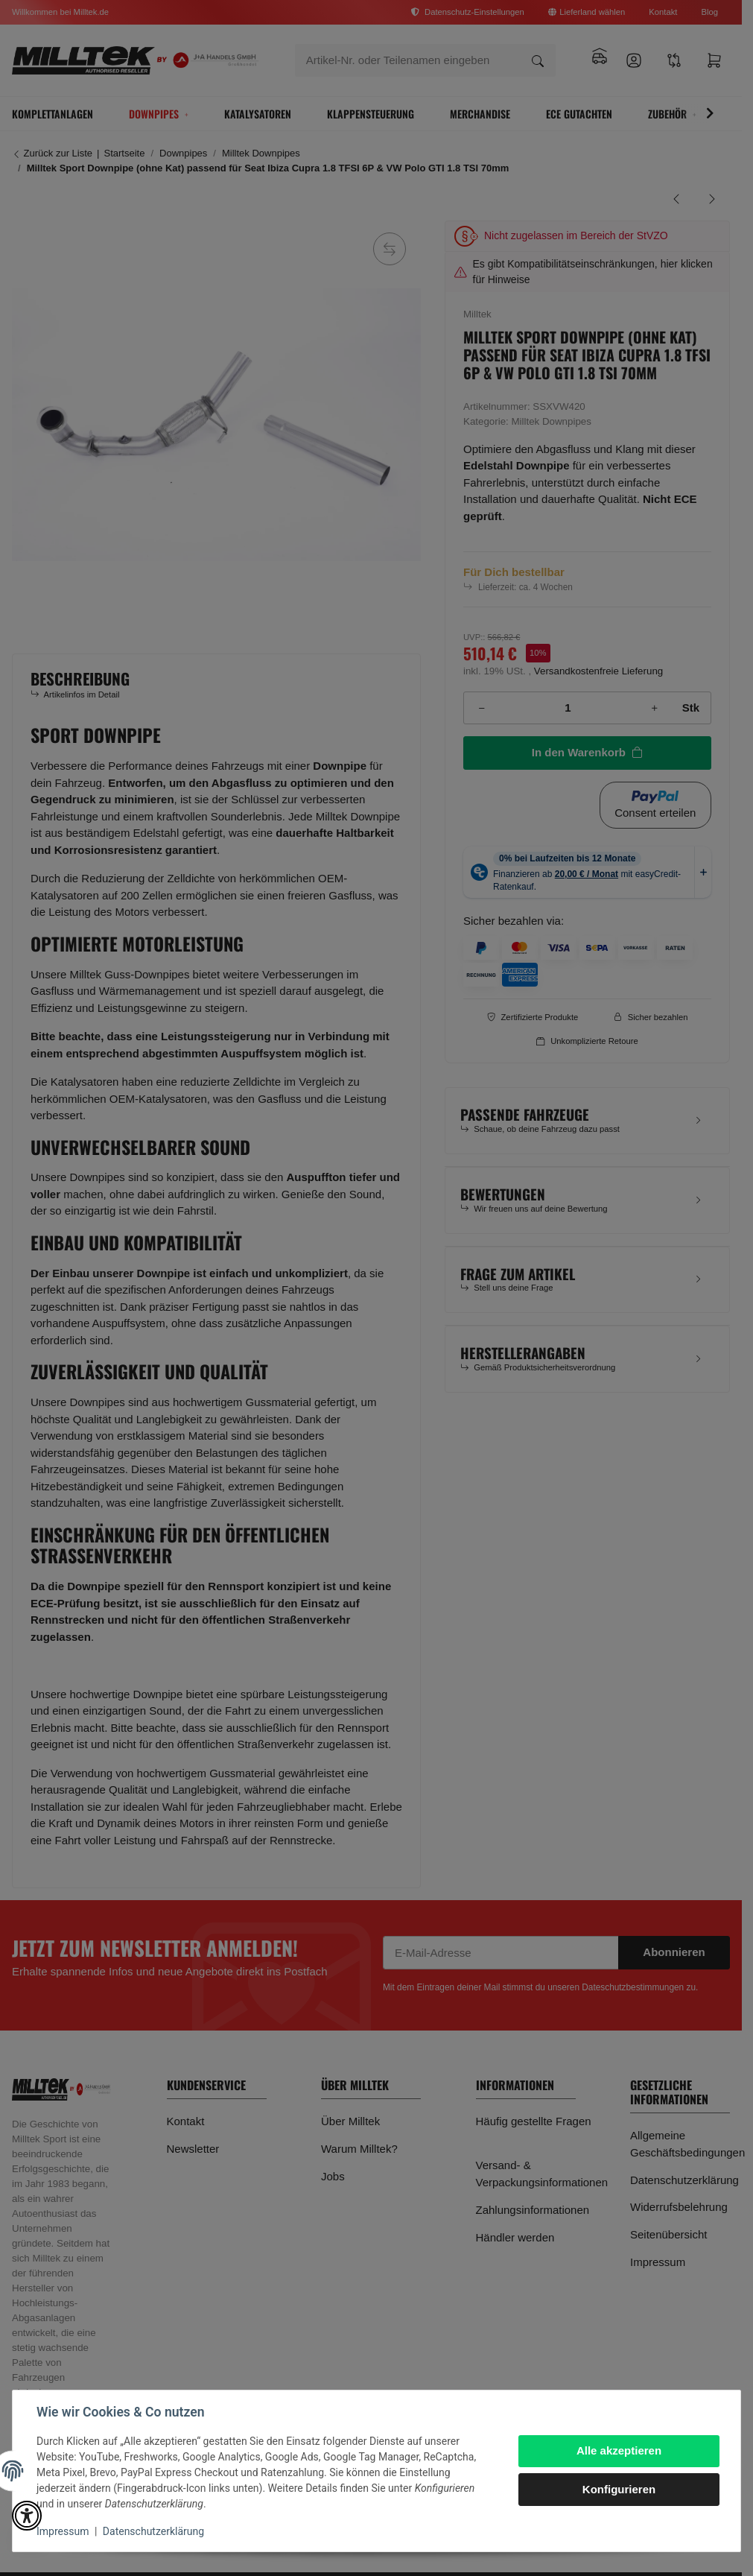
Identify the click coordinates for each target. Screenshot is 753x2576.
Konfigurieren (618, 2489)
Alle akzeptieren (618, 2450)
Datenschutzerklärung (153, 2531)
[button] (27, 2516)
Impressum (62, 2531)
